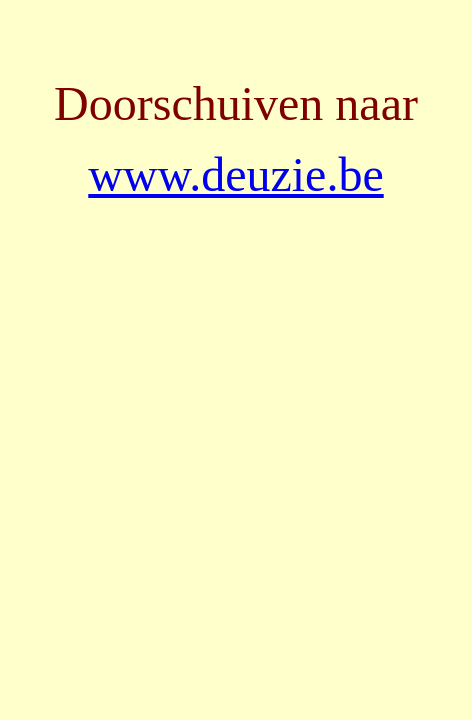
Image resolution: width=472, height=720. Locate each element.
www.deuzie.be (235, 174)
